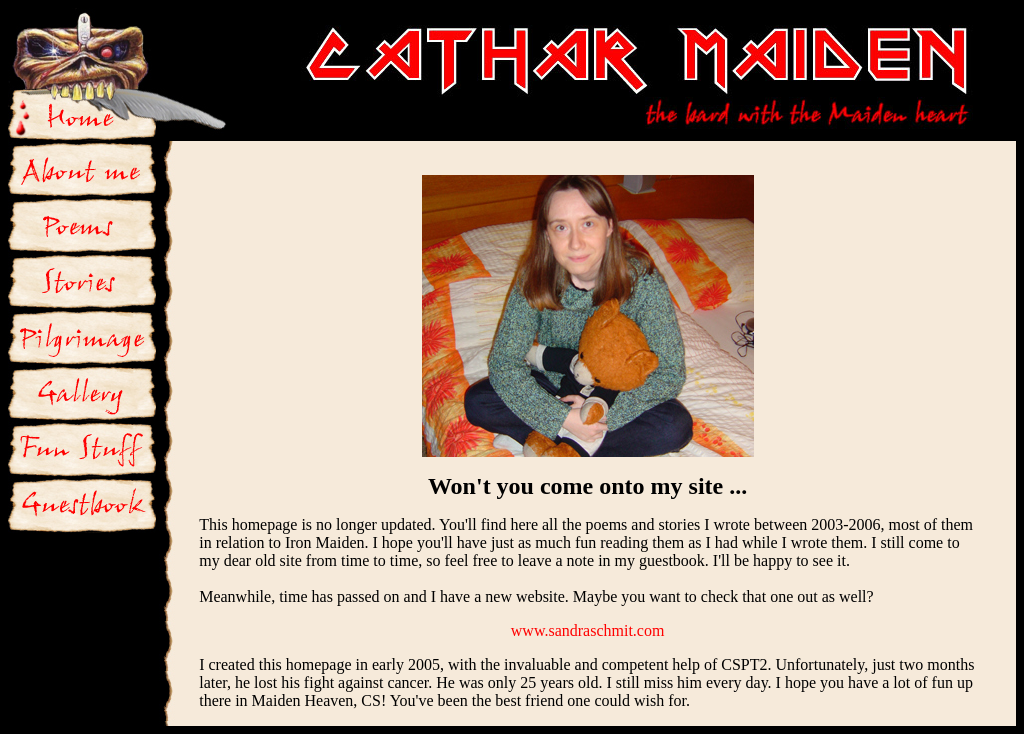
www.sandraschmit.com (588, 630)
